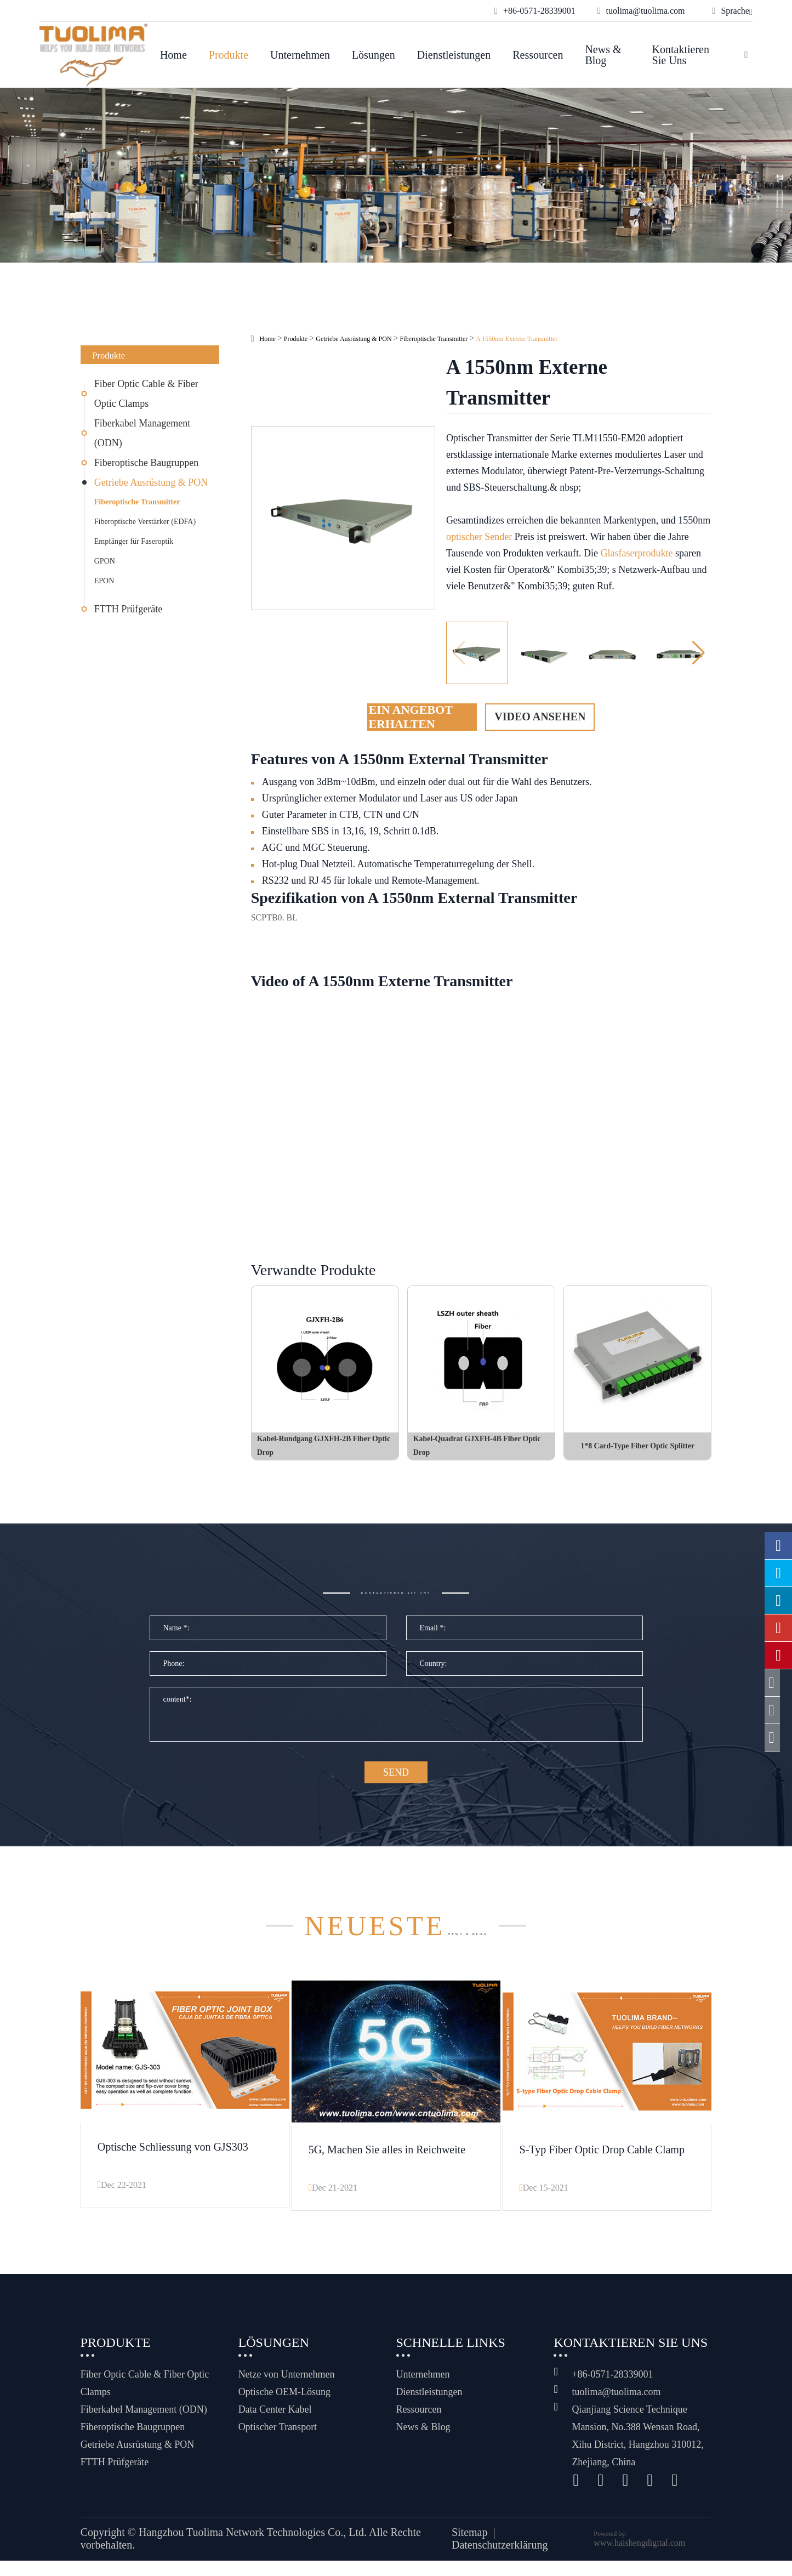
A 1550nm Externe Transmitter (516, 339)
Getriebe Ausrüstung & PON (151, 482)
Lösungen (373, 54)
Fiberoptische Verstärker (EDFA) (145, 522)
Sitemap (470, 2548)
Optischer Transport (277, 2442)
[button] (698, 653)
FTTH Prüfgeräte (128, 609)
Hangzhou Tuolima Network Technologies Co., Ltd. (253, 2548)
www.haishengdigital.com (639, 2558)
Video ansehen (539, 716)
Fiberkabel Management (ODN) (142, 433)
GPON (104, 561)
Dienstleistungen (454, 54)
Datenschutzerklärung (500, 2561)
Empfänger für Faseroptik (134, 541)
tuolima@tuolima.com (616, 2407)
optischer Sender (479, 536)
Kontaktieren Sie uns (680, 55)
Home (173, 54)
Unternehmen (300, 54)
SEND (396, 1794)
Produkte (228, 54)
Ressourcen (537, 54)
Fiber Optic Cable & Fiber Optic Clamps (146, 393)
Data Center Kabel (275, 2424)
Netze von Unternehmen (286, 2389)
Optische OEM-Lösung (284, 2407)
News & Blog (603, 55)
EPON (104, 581)
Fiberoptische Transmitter (137, 502)
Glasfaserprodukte (637, 553)
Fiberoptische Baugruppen (146, 462)
